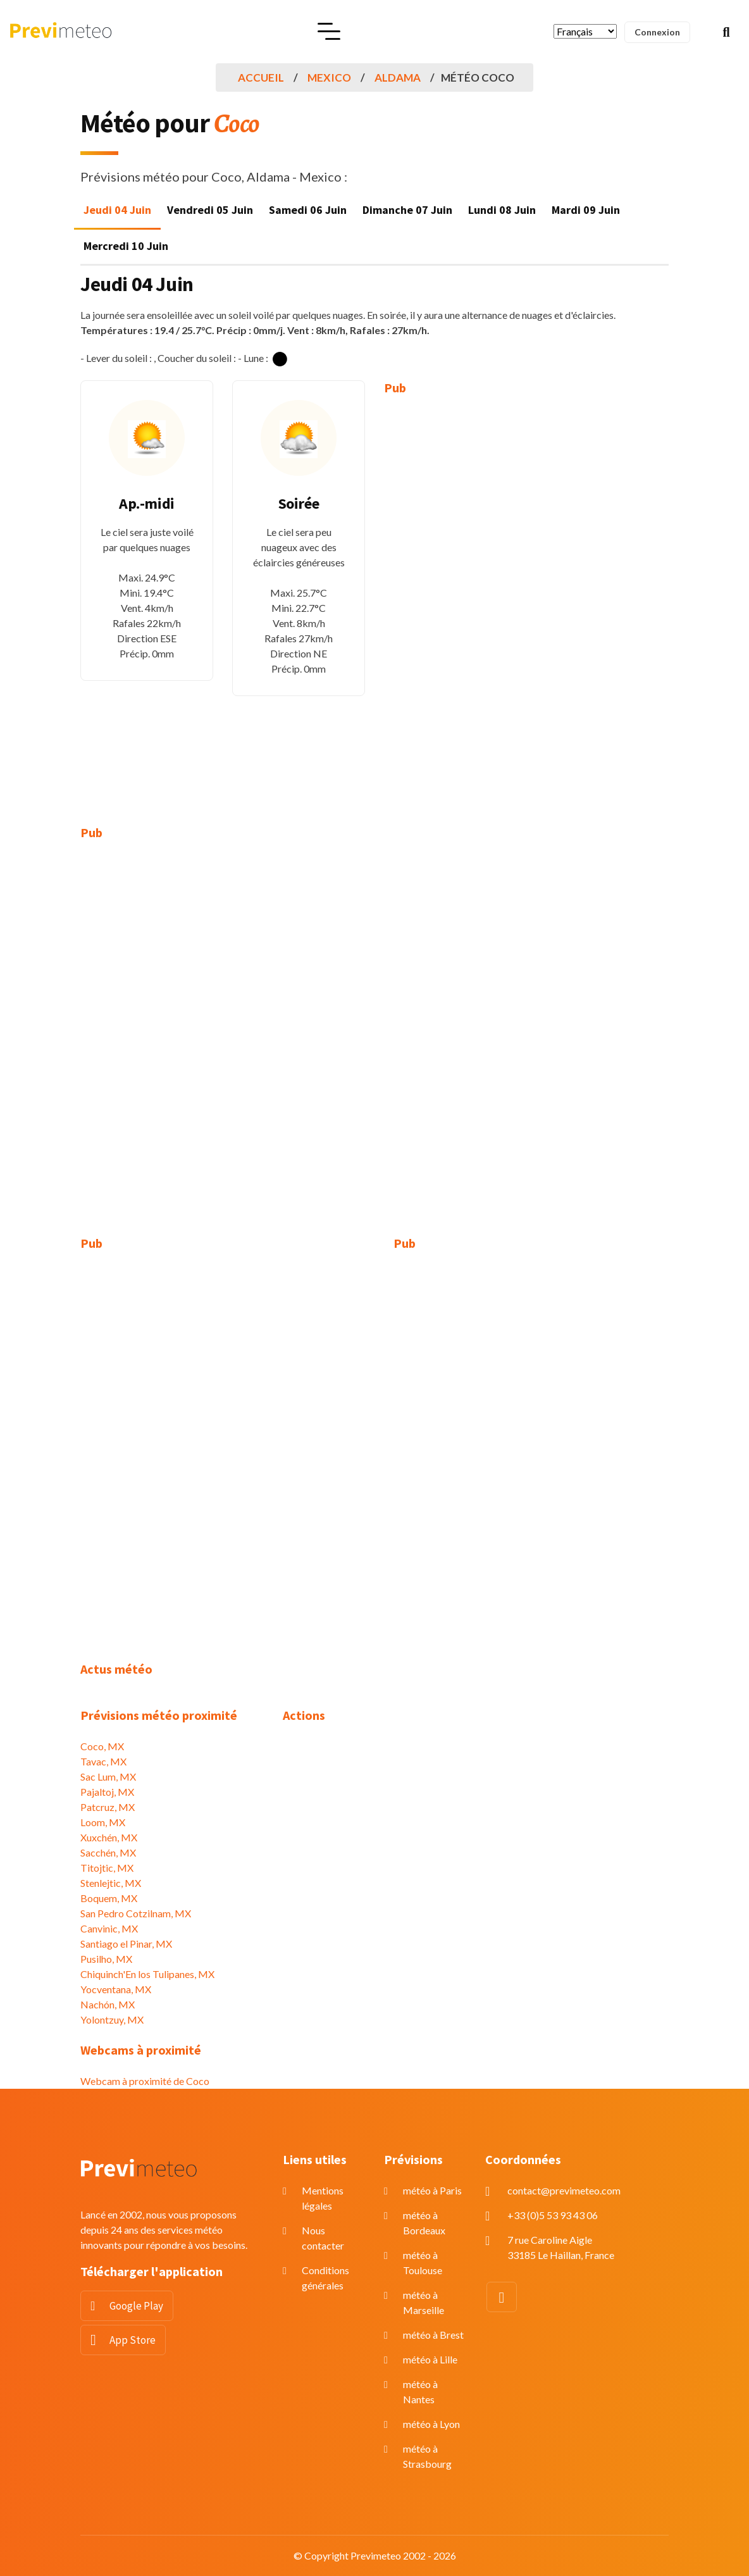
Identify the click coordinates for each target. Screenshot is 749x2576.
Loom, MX (102, 1822)
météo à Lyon (431, 2424)
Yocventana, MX (115, 1989)
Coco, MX (102, 1746)
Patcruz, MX (107, 1807)
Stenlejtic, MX (110, 1883)
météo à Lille (430, 2359)
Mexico (329, 77)
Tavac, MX (103, 1761)
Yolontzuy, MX (112, 2019)
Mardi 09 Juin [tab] (586, 209)
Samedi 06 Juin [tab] (308, 209)
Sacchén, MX (108, 1852)
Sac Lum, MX (108, 1776)
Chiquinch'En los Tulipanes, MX (147, 1974)
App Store (132, 2340)
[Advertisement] (450, 601)
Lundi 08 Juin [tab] (502, 209)
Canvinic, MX (109, 1928)
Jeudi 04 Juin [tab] (117, 209)
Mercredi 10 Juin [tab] (126, 246)
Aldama (397, 77)
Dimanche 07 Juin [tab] (407, 209)
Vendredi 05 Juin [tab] (210, 209)
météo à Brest (433, 2335)
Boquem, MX (108, 1898)
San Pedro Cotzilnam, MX (135, 1913)
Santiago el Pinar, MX (126, 1944)
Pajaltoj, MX (107, 1792)
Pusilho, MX (106, 1959)
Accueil (261, 77)
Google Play (136, 2306)
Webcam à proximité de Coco (144, 2081)
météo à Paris (432, 2190)
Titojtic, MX (106, 1868)
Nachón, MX (107, 2004)
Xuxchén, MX (108, 1837)
